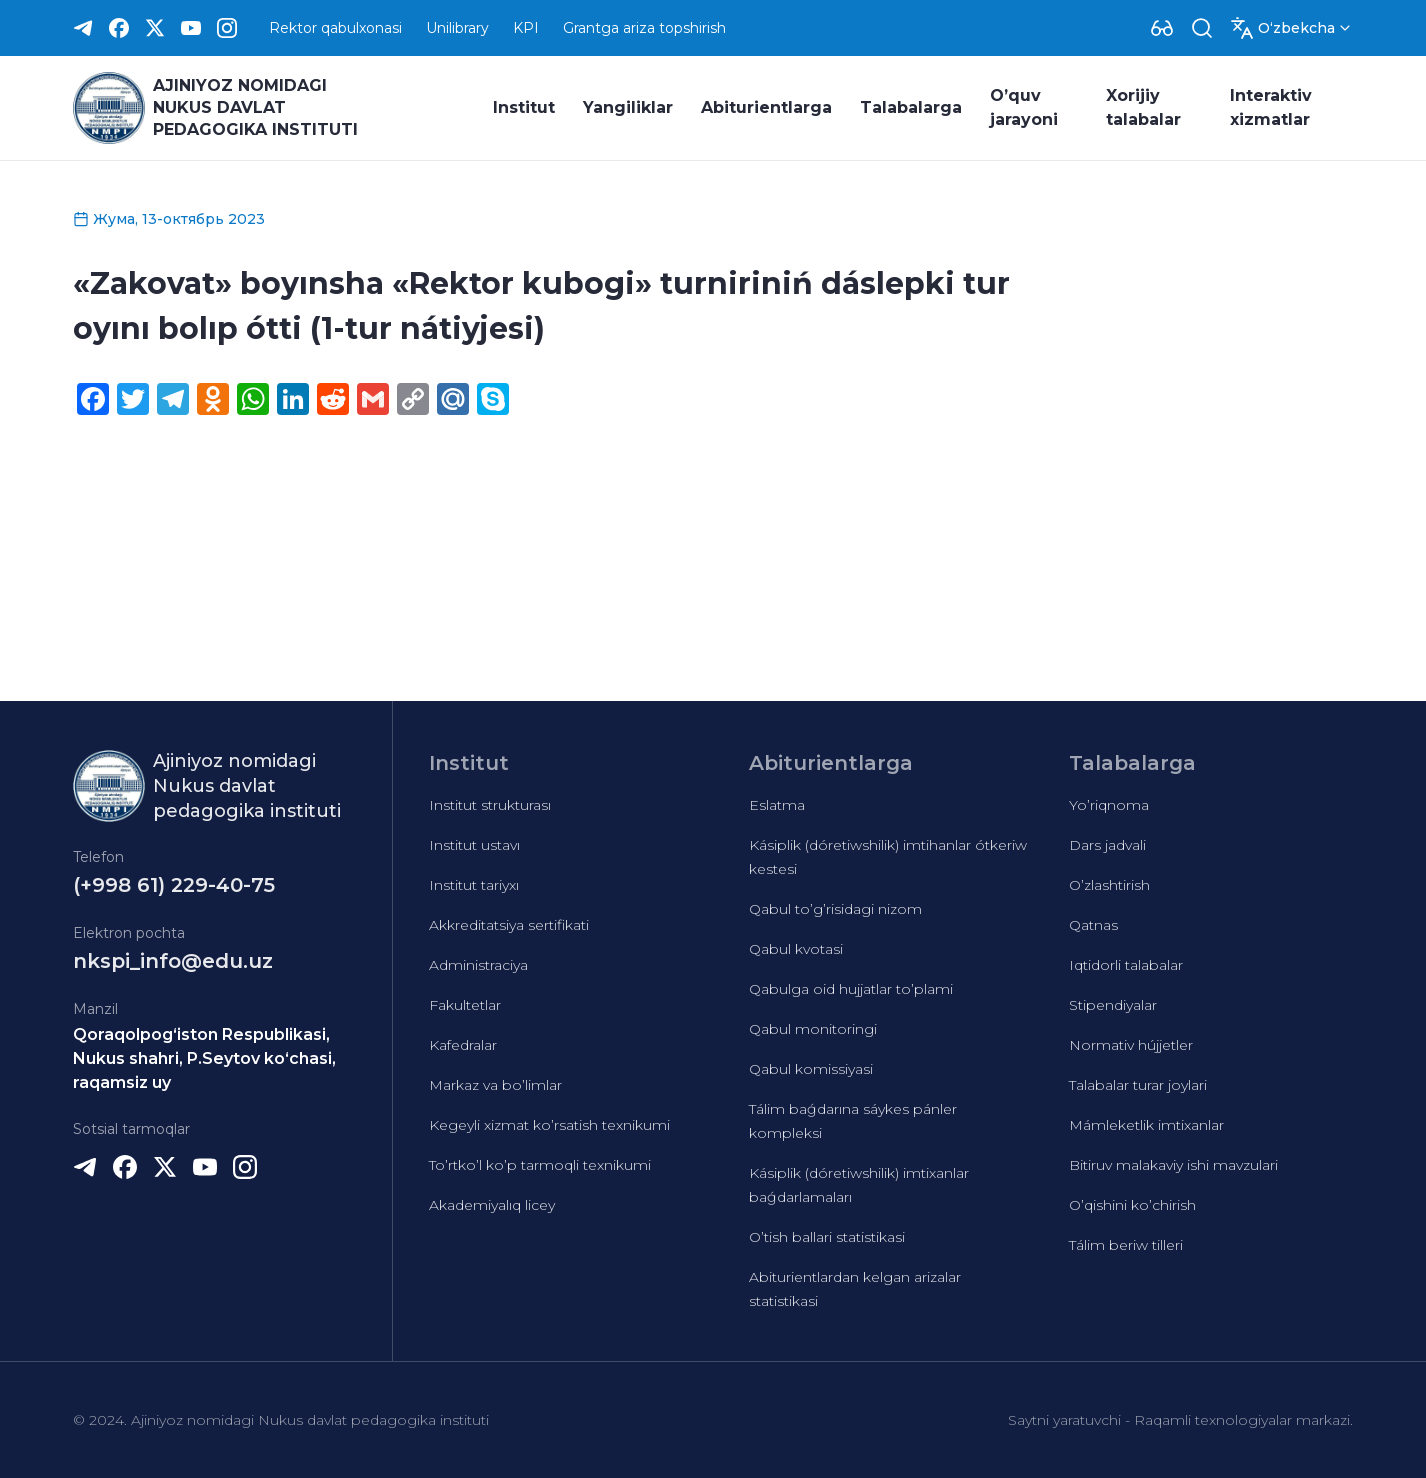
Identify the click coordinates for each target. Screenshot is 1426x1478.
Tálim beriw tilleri (1126, 1245)
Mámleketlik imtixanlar (1146, 1125)
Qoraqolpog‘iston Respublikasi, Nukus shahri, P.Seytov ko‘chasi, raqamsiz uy (204, 1058)
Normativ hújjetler (1131, 1045)
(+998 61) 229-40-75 (174, 885)
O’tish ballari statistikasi (827, 1237)
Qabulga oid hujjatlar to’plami (851, 989)
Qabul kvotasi (796, 949)
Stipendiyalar (1113, 1005)
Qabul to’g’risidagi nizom (835, 909)
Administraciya (478, 965)
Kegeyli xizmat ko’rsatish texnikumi (549, 1125)
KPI (526, 28)
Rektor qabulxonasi (335, 28)
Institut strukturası (490, 805)
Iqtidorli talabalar (1126, 965)
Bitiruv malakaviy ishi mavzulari (1173, 1165)
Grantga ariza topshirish (644, 28)
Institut (524, 107)
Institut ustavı (474, 845)
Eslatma (777, 805)
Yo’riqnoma (1109, 805)
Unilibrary (457, 28)
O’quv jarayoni (1024, 107)
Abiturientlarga (766, 107)
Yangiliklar (628, 107)
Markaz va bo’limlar (495, 1085)
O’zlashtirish (1109, 885)
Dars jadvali (1107, 845)
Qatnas (1093, 925)
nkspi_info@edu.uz (173, 961)
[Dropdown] (1162, 28)
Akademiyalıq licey (492, 1205)
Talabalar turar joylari (1138, 1085)
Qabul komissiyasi (811, 1069)
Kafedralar (463, 1045)
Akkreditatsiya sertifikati (509, 925)
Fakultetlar (465, 1005)
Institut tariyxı (474, 885)
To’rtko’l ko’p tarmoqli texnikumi (540, 1165)
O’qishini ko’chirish (1132, 1205)
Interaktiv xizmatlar (1271, 107)
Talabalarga (911, 107)
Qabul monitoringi (813, 1029)
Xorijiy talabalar (1143, 107)
